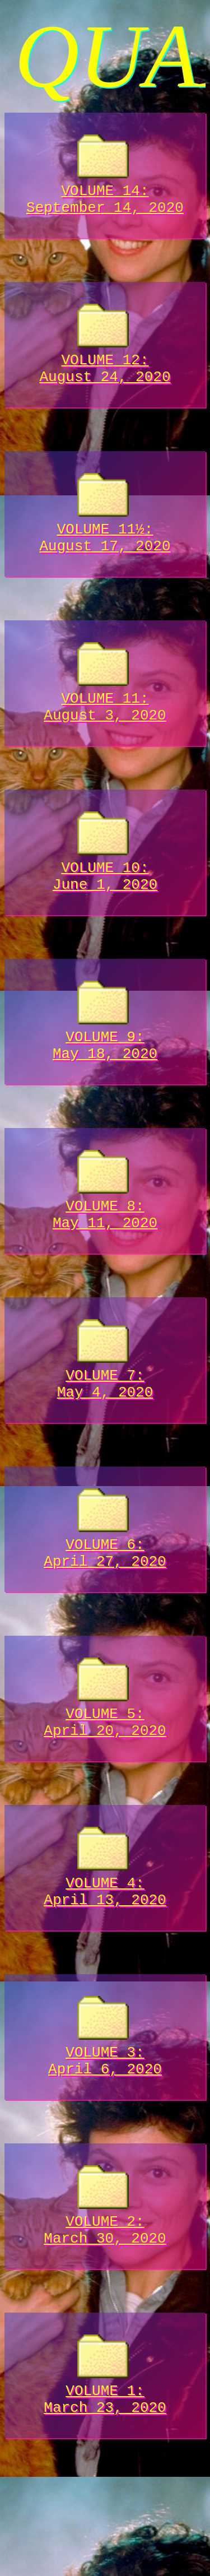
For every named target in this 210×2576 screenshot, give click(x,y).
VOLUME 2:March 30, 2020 (105, 2304)
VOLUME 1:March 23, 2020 (105, 2480)
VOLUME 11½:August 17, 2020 (104, 544)
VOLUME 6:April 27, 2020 (105, 1600)
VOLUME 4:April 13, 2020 (105, 1952)
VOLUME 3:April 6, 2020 (105, 2128)
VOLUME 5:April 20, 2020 (105, 1776)
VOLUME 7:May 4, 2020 (105, 1424)
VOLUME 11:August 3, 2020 (105, 720)
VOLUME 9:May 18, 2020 (105, 1072)
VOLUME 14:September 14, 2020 (105, 193)
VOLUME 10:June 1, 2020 (105, 896)
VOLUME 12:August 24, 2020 (104, 368)
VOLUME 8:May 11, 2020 (105, 1248)
